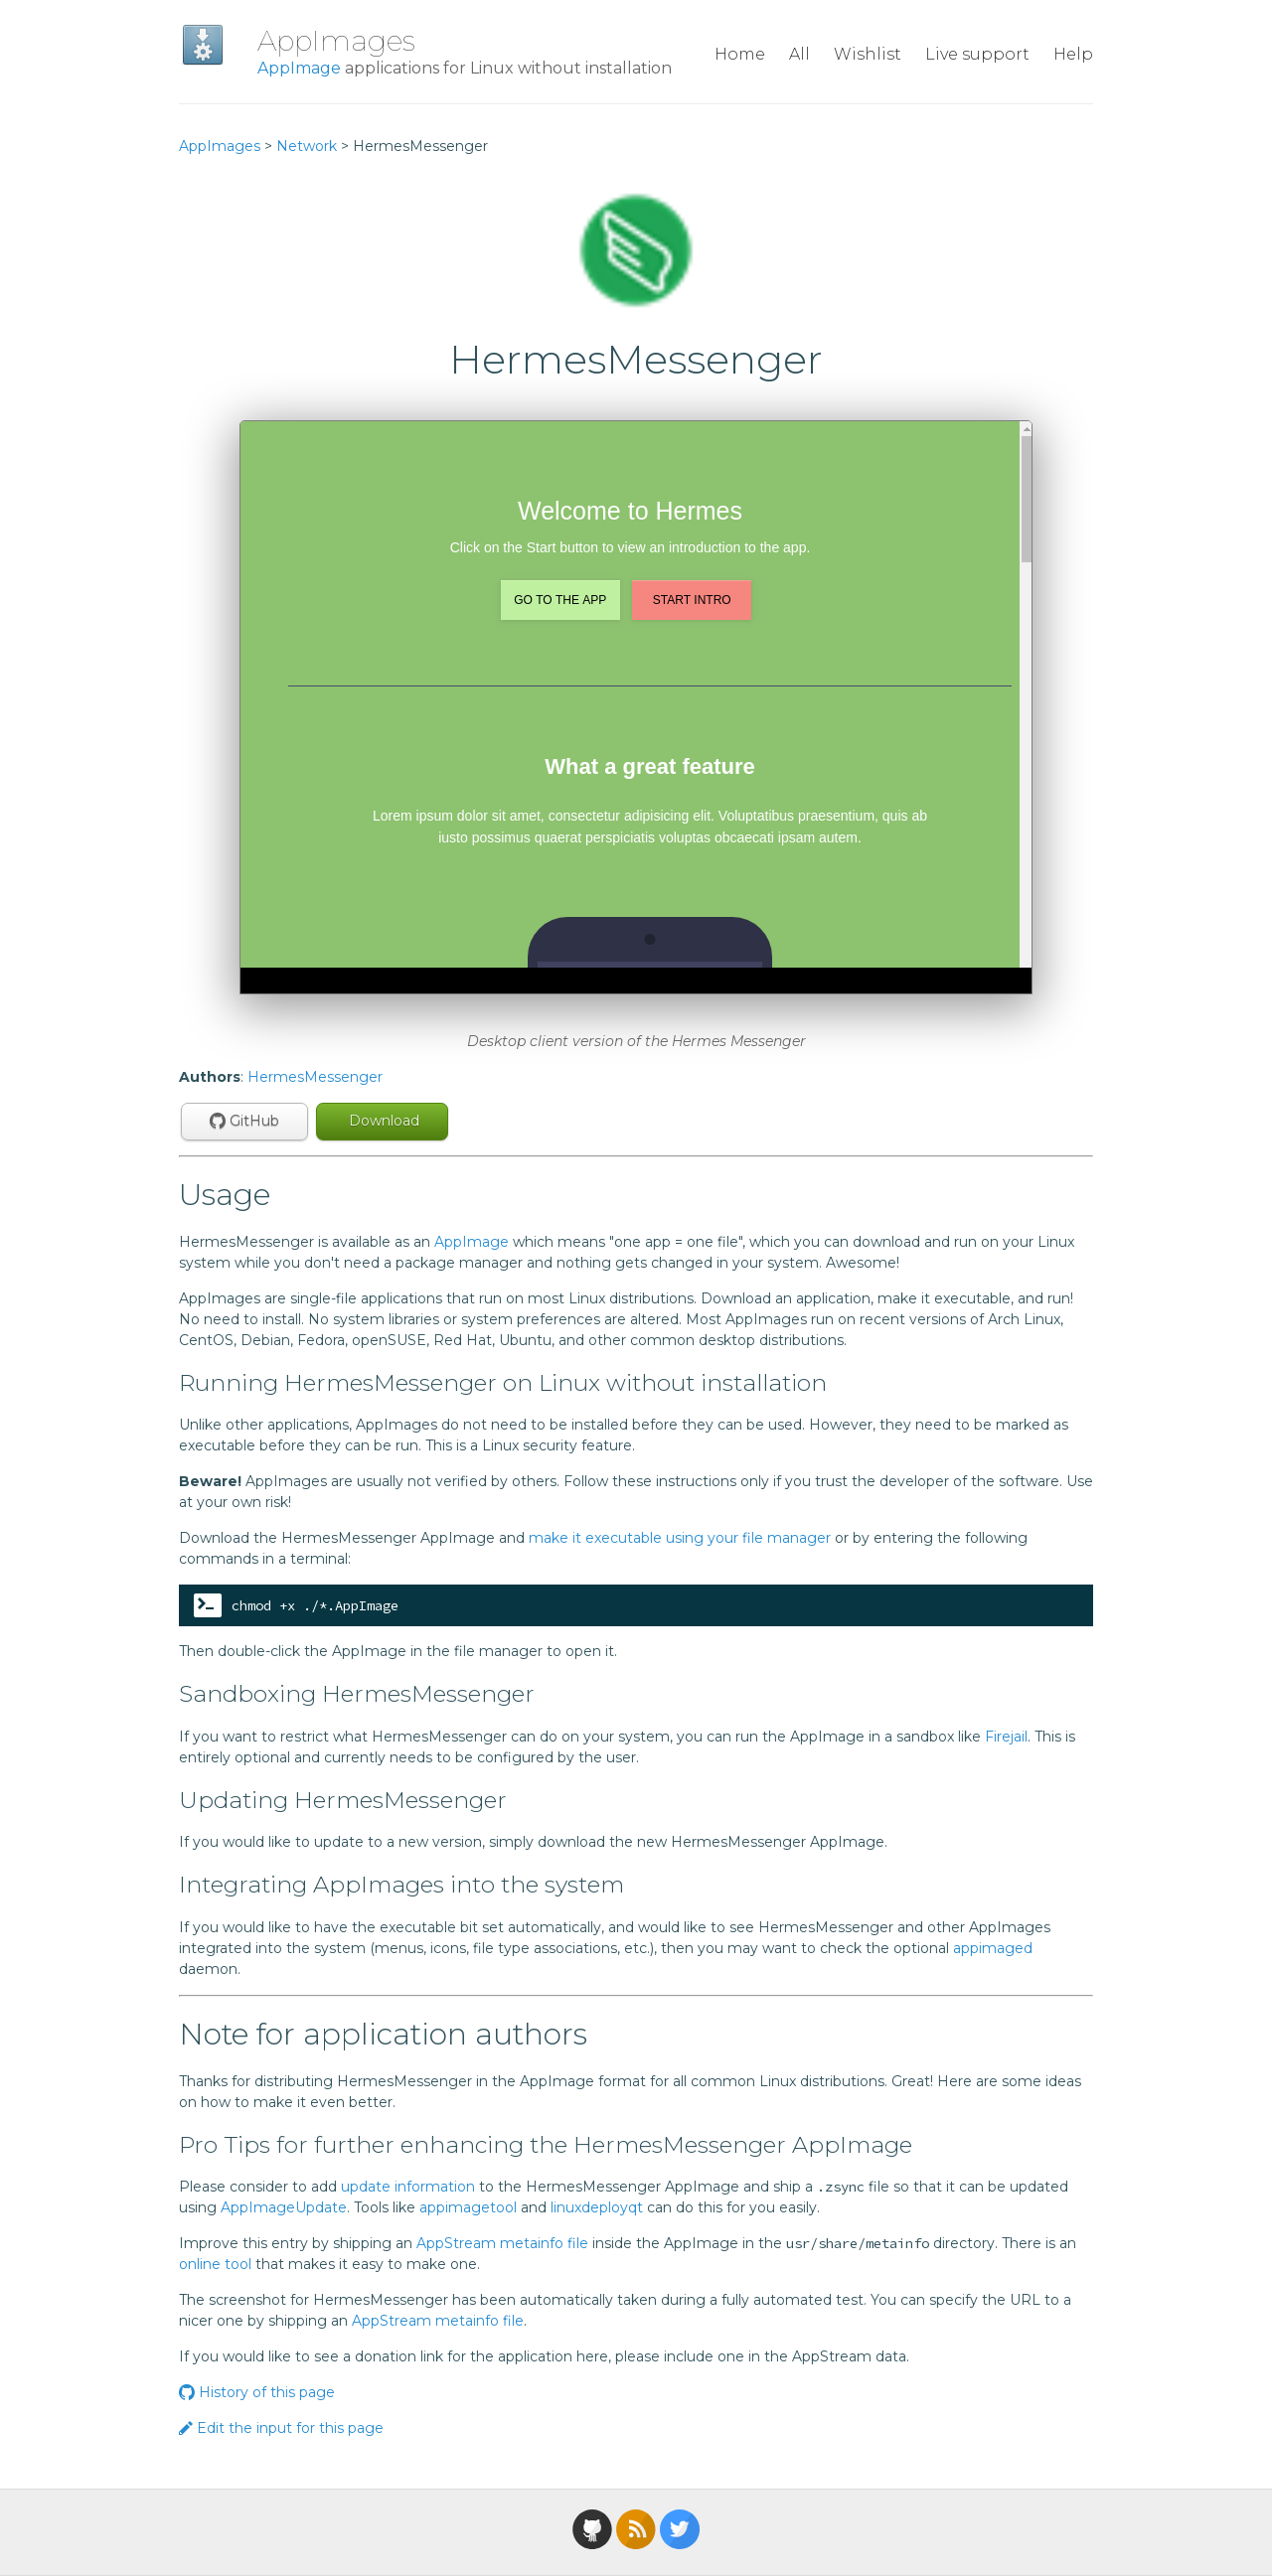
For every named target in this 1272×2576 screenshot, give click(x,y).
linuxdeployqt (597, 2207)
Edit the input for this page (281, 2428)
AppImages (336, 41)
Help (1073, 54)
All (799, 54)
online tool (215, 2264)
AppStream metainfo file (502, 2243)
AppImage (299, 68)
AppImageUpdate (284, 2207)
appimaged (993, 1948)
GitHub (244, 1121)
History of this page (257, 2392)
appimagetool (468, 2207)
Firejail (1006, 1736)
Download (382, 1121)
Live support (977, 54)
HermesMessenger (315, 1077)
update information (408, 2187)
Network (306, 146)
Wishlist (867, 54)
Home (740, 54)
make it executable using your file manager (680, 1538)
